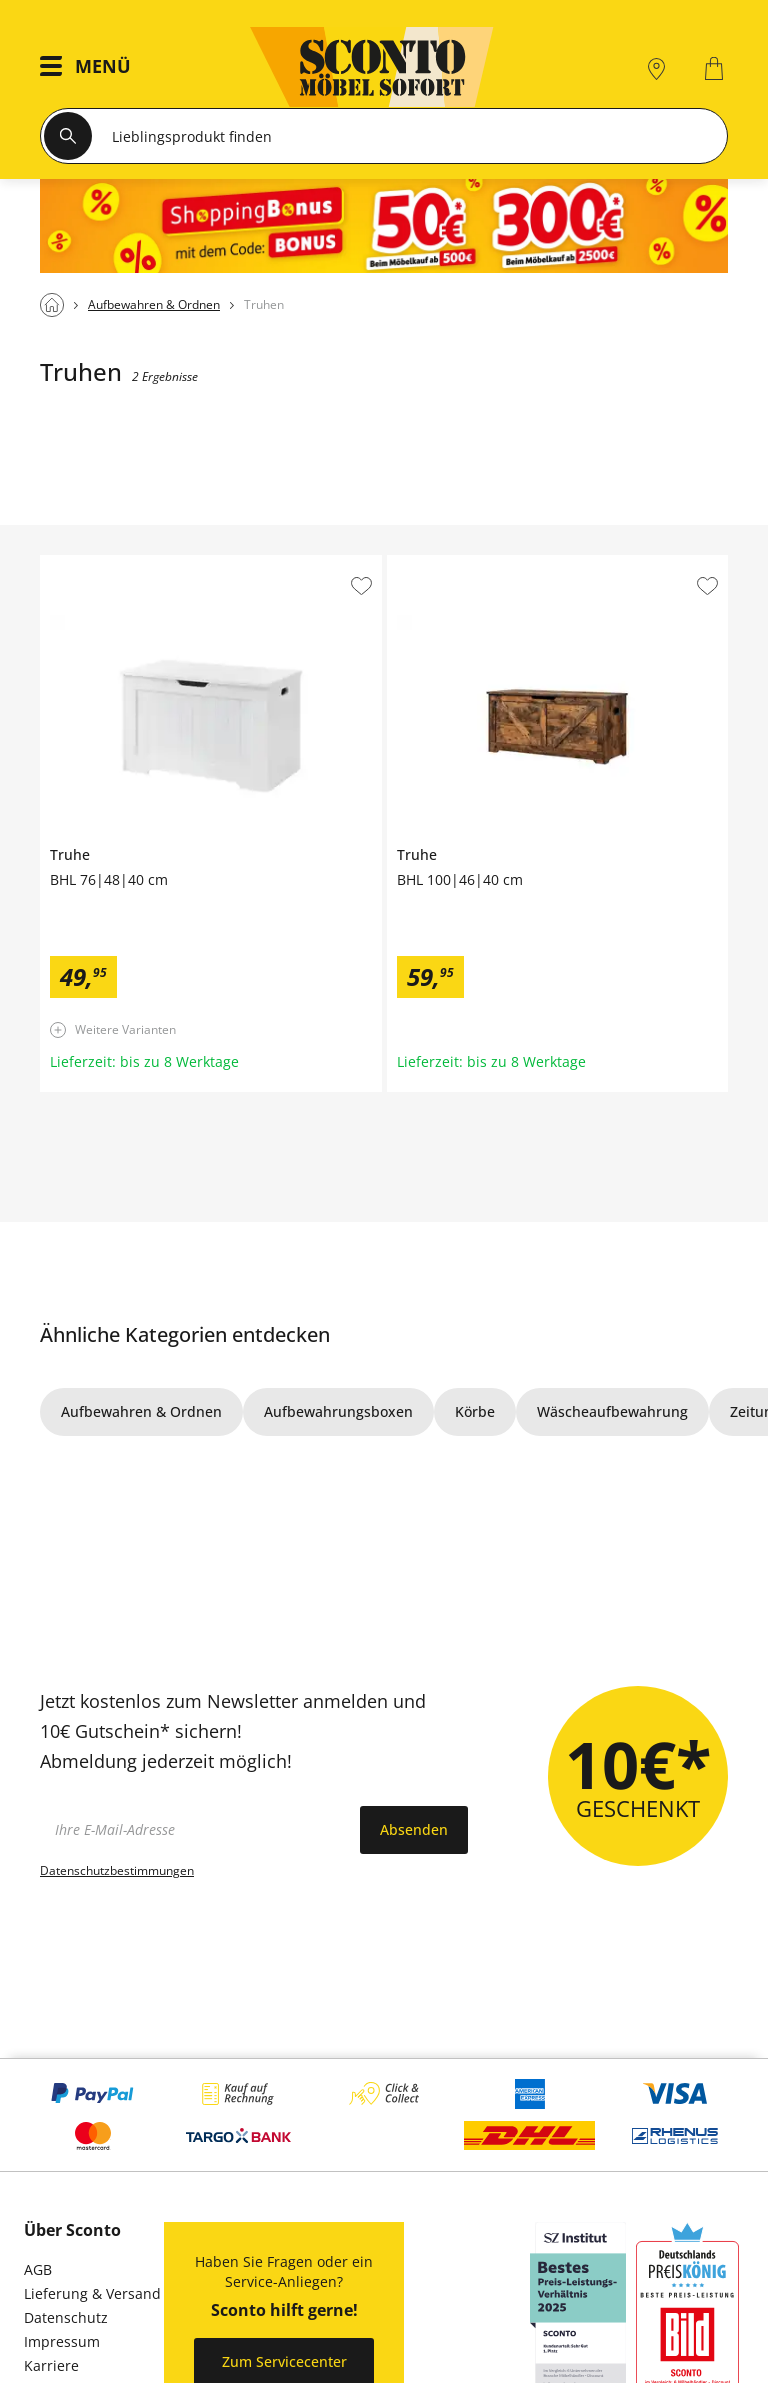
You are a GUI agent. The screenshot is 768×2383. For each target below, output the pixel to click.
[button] (90, 68)
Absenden (414, 1829)
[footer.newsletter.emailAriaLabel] (195, 1830)
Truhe (60, 563)
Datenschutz (66, 2317)
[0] (716, 68)
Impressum (62, 2341)
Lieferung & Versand (92, 2293)
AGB (38, 2269)
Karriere (51, 2365)
